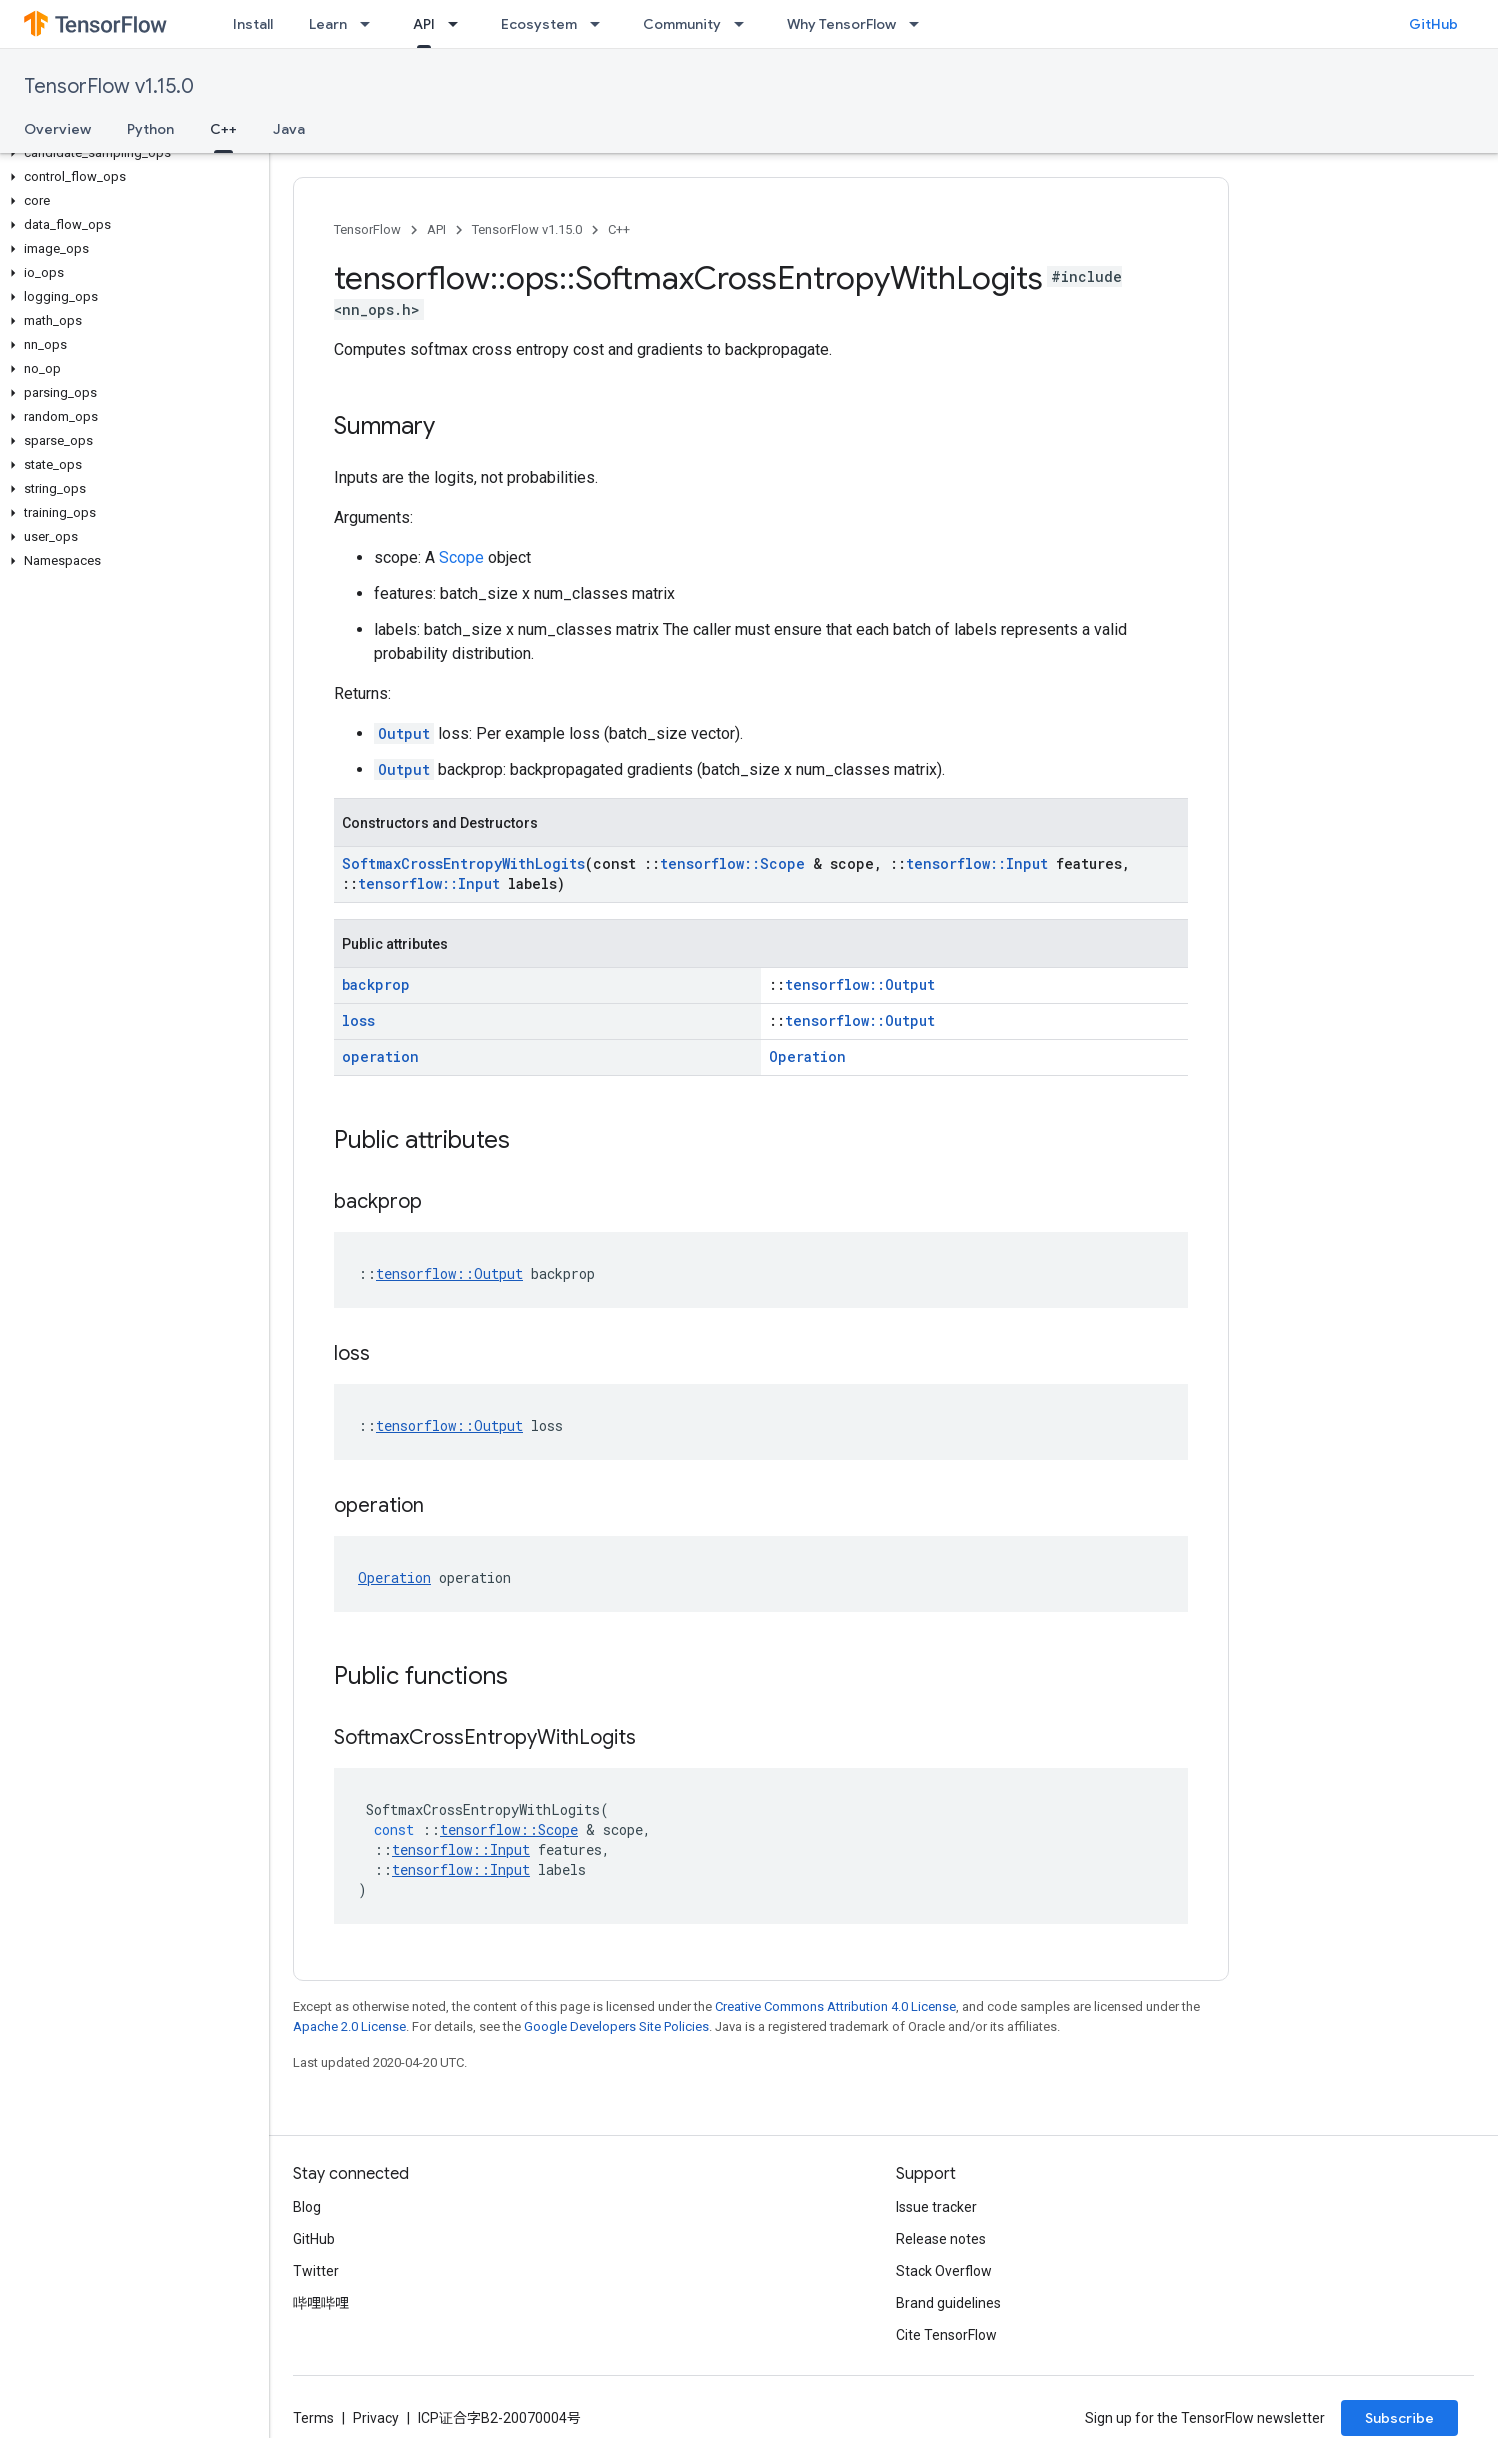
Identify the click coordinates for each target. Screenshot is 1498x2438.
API (436, 229)
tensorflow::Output (860, 984)
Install (253, 24)
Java (289, 129)
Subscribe (1399, 2418)
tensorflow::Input (977, 863)
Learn (328, 24)
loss (358, 1020)
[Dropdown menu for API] (459, 24)
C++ (619, 229)
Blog (307, 2207)
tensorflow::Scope (732, 863)
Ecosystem (539, 24)
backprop (376, 984)
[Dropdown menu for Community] (745, 24)
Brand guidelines (948, 2303)
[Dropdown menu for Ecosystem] (601, 24)
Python (150, 129)
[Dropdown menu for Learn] (371, 24)
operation (380, 1056)
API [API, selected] (424, 24)
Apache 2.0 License (349, 2026)
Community (682, 24)
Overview (57, 129)
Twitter (316, 2271)
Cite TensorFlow (946, 2335)
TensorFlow (367, 229)
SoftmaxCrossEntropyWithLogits (463, 863)
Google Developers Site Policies (616, 2026)
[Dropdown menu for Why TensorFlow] (920, 24)
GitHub (1433, 24)
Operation (807, 1056)
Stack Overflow (944, 2271)
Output (404, 733)
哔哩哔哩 (321, 2303)
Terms (313, 2418)
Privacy (376, 2418)
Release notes (941, 2239)
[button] (130, 153)
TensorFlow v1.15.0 (109, 86)
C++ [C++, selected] (223, 129)
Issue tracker (936, 2207)
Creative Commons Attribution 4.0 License (835, 2006)
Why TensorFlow (841, 24)
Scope (461, 557)
